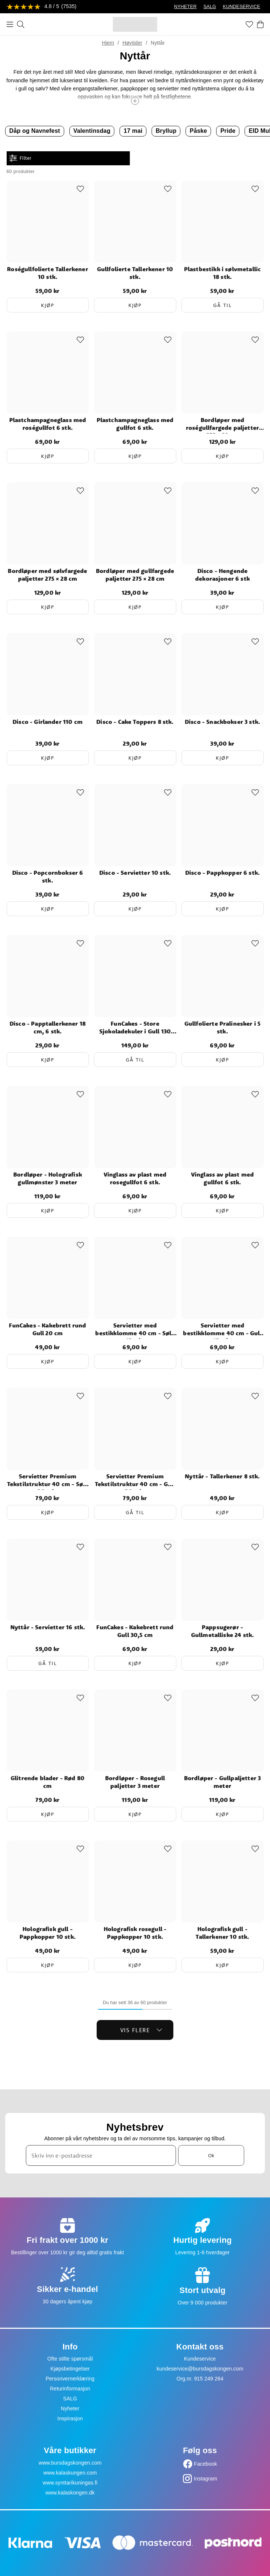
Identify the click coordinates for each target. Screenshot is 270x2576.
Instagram (205, 2479)
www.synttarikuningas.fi (70, 2483)
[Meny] (10, 24)
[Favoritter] (249, 24)
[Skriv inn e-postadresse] (101, 2155)
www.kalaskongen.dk (69, 2493)
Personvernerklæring (70, 2379)
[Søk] (20, 24)
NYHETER (185, 6)
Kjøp (47, 305)
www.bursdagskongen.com (70, 2463)
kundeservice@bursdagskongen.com (200, 2369)
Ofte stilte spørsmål (70, 2359)
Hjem (108, 43)
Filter (20, 158)
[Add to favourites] (80, 189)
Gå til (222, 305)
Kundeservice (200, 2359)
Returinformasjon (70, 2389)
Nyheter (70, 2408)
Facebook (205, 2464)
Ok (211, 2155)
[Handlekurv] (260, 24)
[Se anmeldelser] (42, 7)
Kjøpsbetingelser (70, 2369)
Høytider (132, 43)
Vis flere (141, 2030)
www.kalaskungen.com (70, 2473)
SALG (210, 6)
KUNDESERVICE (241, 6)
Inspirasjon (70, 2418)
